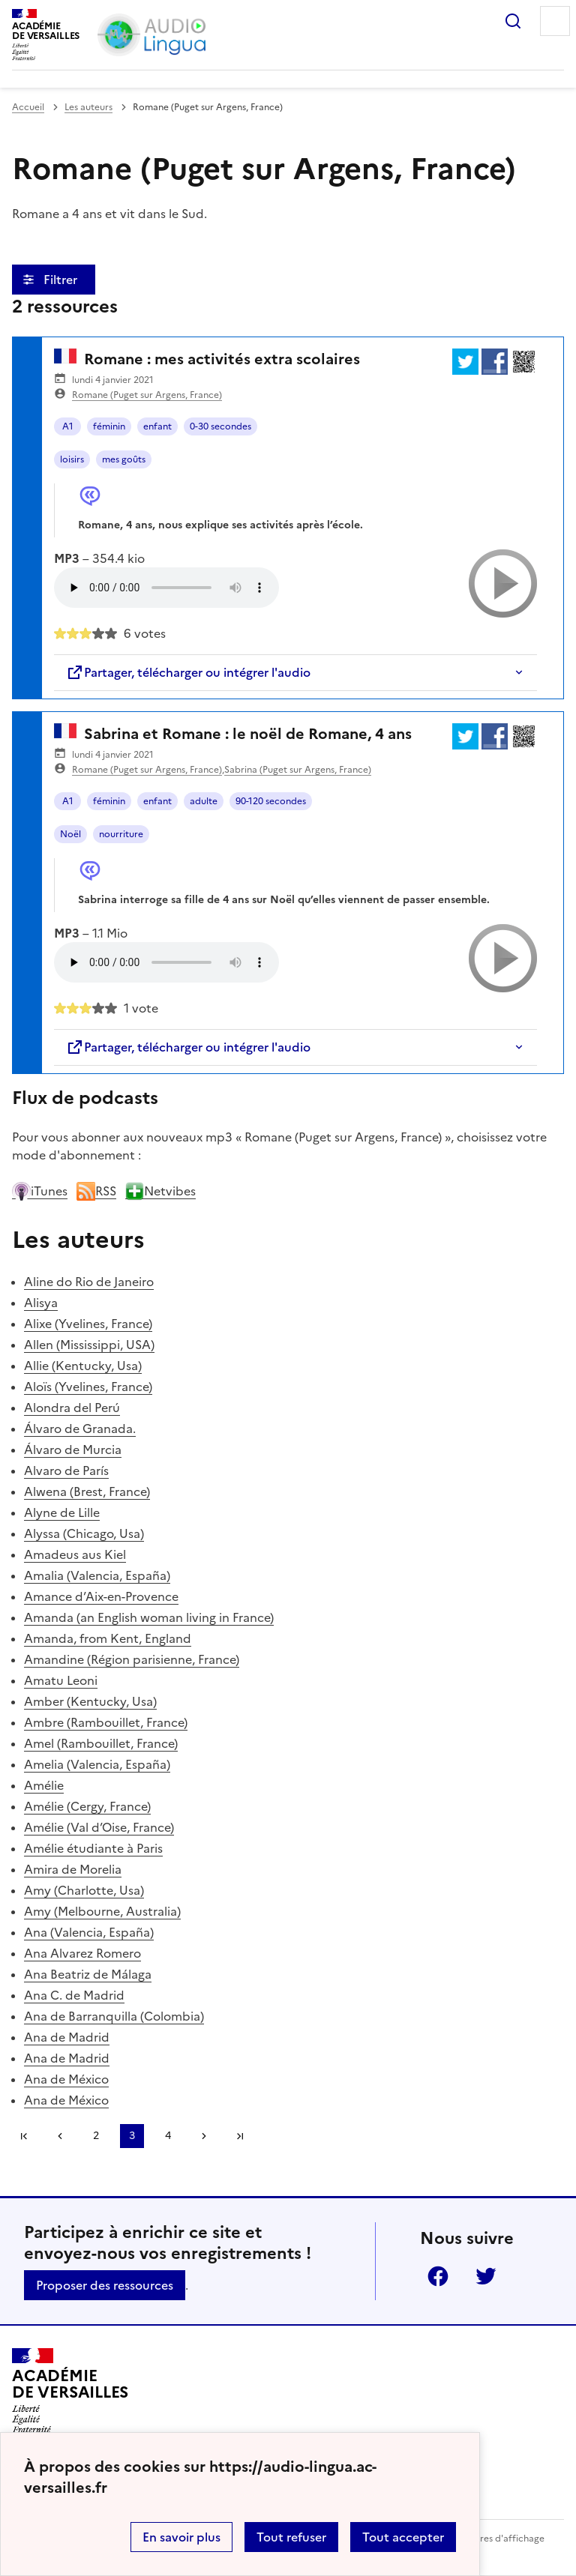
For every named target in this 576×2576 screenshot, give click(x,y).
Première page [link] (24, 2136)
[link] (60, 2136)
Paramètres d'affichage (493, 2538)
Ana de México (66, 2079)
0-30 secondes (220, 426)
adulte (204, 801)
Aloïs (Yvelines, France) (88, 1387)
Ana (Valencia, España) (89, 1932)
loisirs (72, 459)
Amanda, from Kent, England (107, 1638)
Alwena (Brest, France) (87, 1491)
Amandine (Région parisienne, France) (131, 1659)
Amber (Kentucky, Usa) (90, 1701)
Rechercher (513, 21)
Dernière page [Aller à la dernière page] (240, 2136)
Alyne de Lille (62, 1512)
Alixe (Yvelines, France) (88, 1324)
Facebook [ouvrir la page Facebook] (438, 2276)
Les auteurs (88, 107)
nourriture (121, 834)
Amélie (44, 1785)
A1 (68, 426)
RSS (96, 1191)
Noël (70, 834)
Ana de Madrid (67, 2037)
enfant (157, 426)
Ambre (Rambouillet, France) (106, 1722)
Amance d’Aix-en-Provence (101, 1596)
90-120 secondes (271, 801)
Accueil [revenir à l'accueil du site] (28, 107)
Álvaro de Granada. (80, 1429)
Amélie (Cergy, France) (87, 1806)
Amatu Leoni (61, 1680)
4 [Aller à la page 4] (168, 2136)
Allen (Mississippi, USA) (89, 1345)
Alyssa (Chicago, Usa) (84, 1533)
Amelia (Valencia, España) (97, 1764)
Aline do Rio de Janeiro (89, 1282)
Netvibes (160, 1191)
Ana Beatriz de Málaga (88, 1974)
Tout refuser (291, 2537)
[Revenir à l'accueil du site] (70, 2391)
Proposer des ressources (104, 2285)
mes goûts (124, 459)
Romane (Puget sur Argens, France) (147, 395)
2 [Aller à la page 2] (96, 2136)
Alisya (41, 1303)
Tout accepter (403, 2537)
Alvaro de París (66, 1470)
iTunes (40, 1191)
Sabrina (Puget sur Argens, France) (297, 769)
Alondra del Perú (72, 1408)
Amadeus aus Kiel (75, 1554)
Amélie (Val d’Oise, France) (99, 1827)
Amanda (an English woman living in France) (149, 1617)
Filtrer (61, 280)
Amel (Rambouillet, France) (101, 1743)
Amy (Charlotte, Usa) (84, 1890)
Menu (555, 21)
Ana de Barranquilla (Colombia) (114, 2016)
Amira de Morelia (73, 1869)
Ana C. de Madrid (74, 1995)
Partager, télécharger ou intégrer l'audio (188, 672)
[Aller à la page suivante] (204, 2136)
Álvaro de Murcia (73, 1450)
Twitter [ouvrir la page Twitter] (486, 2276)
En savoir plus (181, 2537)
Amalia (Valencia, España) (97, 1575)
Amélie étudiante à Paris (93, 1848)
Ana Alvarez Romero (82, 1953)
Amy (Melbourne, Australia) (102, 1911)
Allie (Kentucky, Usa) (83, 1366)
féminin (109, 426)
